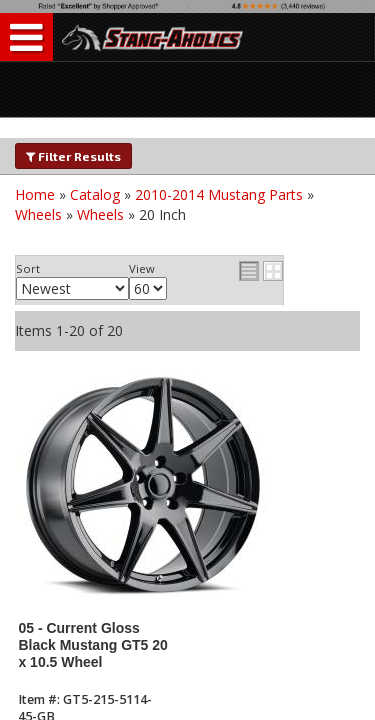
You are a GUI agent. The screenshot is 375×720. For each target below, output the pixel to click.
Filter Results (73, 156)
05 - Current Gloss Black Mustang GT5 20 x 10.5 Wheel (92, 645)
